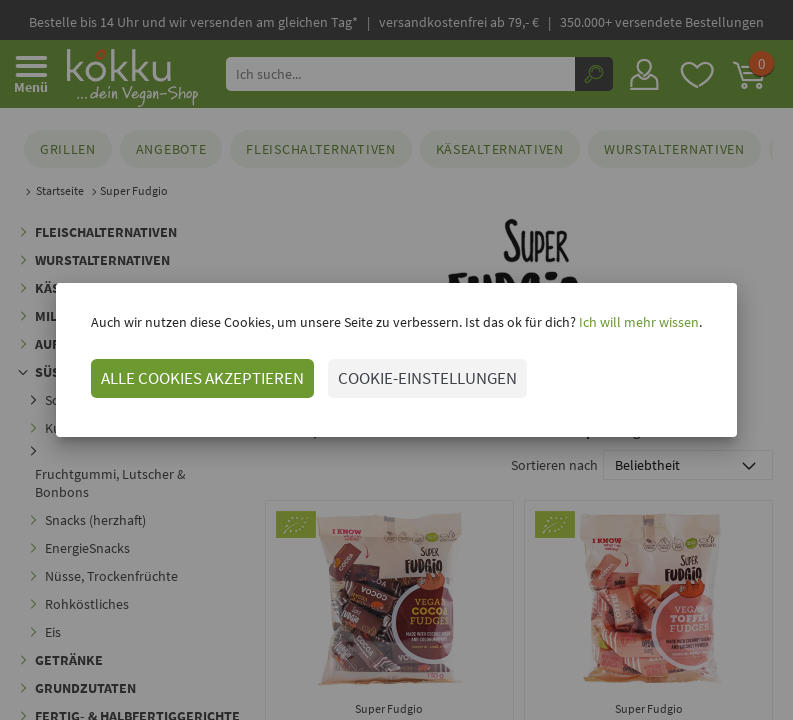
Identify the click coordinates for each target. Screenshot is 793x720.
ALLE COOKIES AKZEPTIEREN (202, 378)
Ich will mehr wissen (637, 322)
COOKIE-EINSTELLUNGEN (427, 378)
